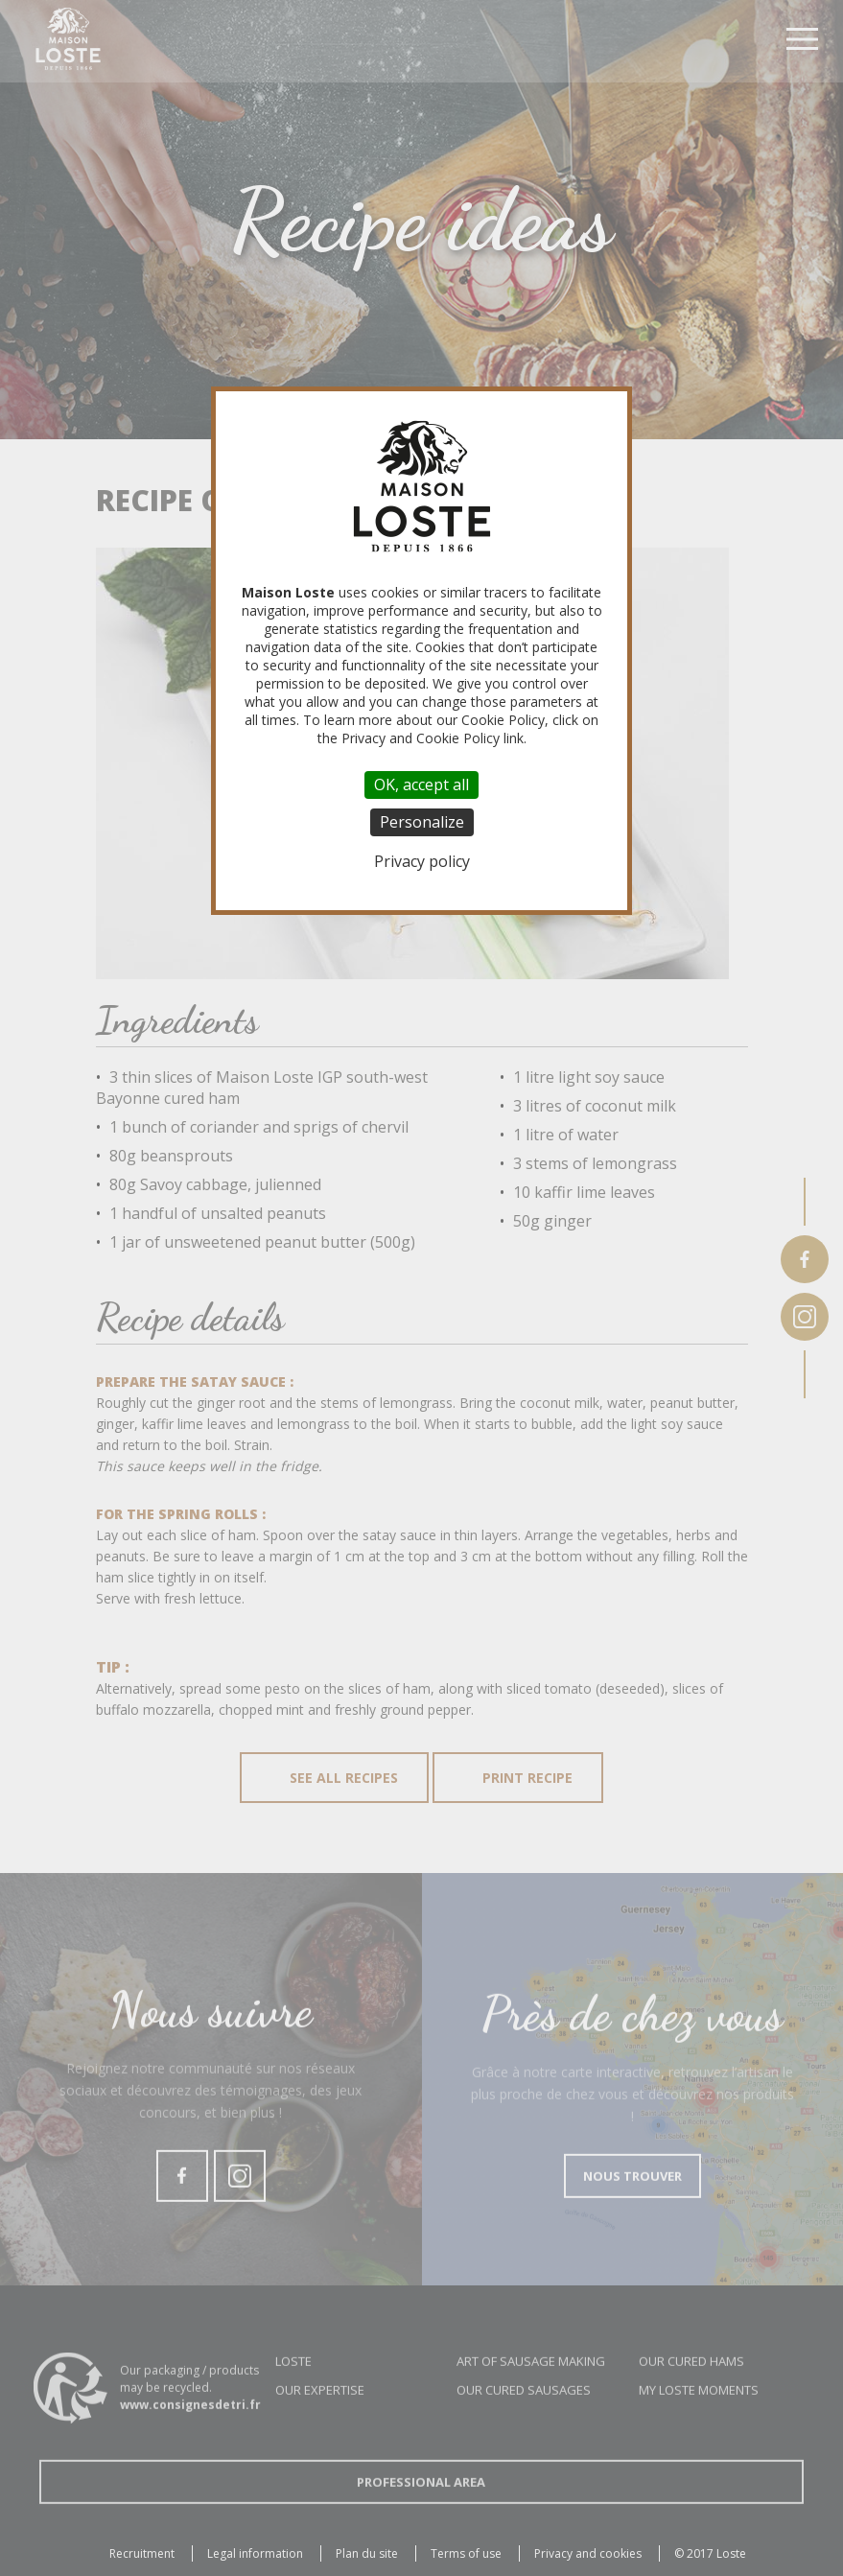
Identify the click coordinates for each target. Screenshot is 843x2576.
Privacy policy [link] (422, 861)
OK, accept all (421, 784)
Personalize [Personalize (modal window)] (422, 821)
